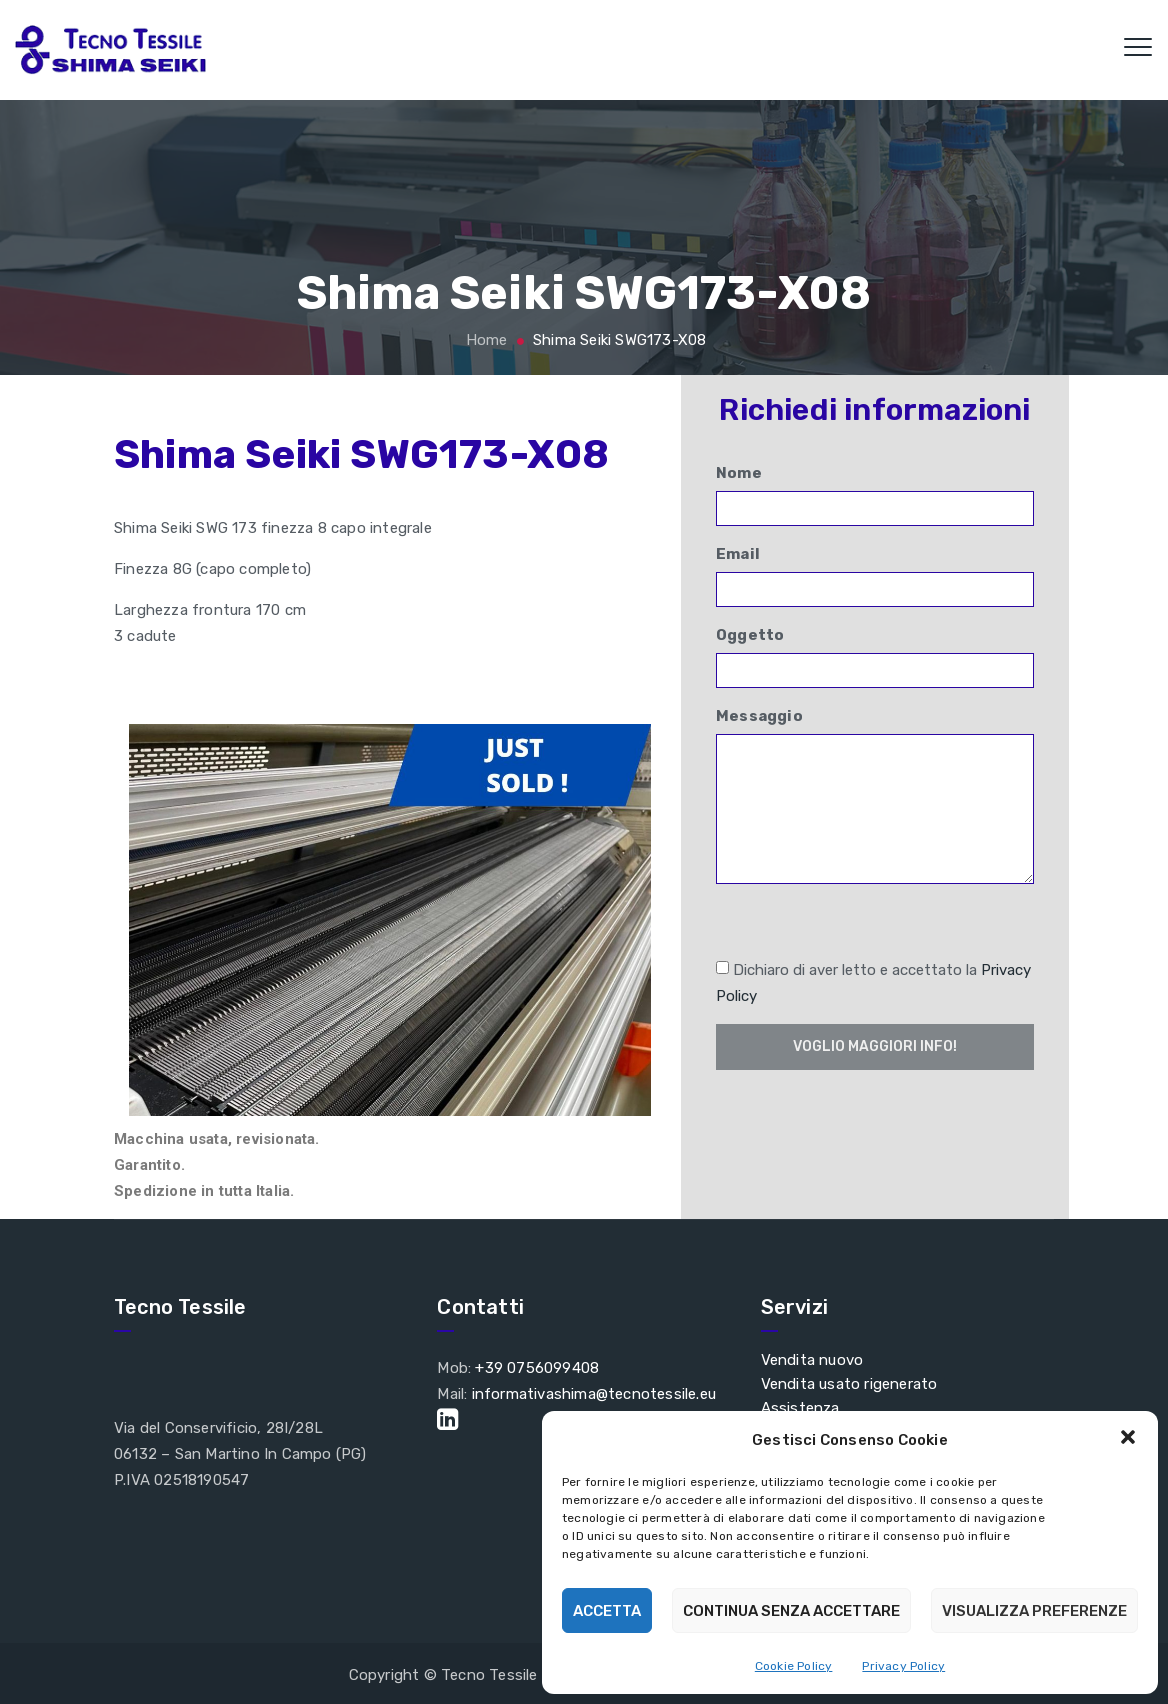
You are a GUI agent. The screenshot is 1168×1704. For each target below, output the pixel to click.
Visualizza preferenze (1034, 1611)
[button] (1128, 1439)
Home (484, 340)
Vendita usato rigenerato (849, 1384)
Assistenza (800, 1408)
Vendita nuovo (812, 1360)
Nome (875, 495)
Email (875, 576)
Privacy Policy (903, 1666)
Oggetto (875, 657)
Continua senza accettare (791, 1611)
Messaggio (875, 795)
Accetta (607, 1611)
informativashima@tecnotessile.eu (594, 1394)
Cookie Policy (794, 1666)
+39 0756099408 (537, 1368)
